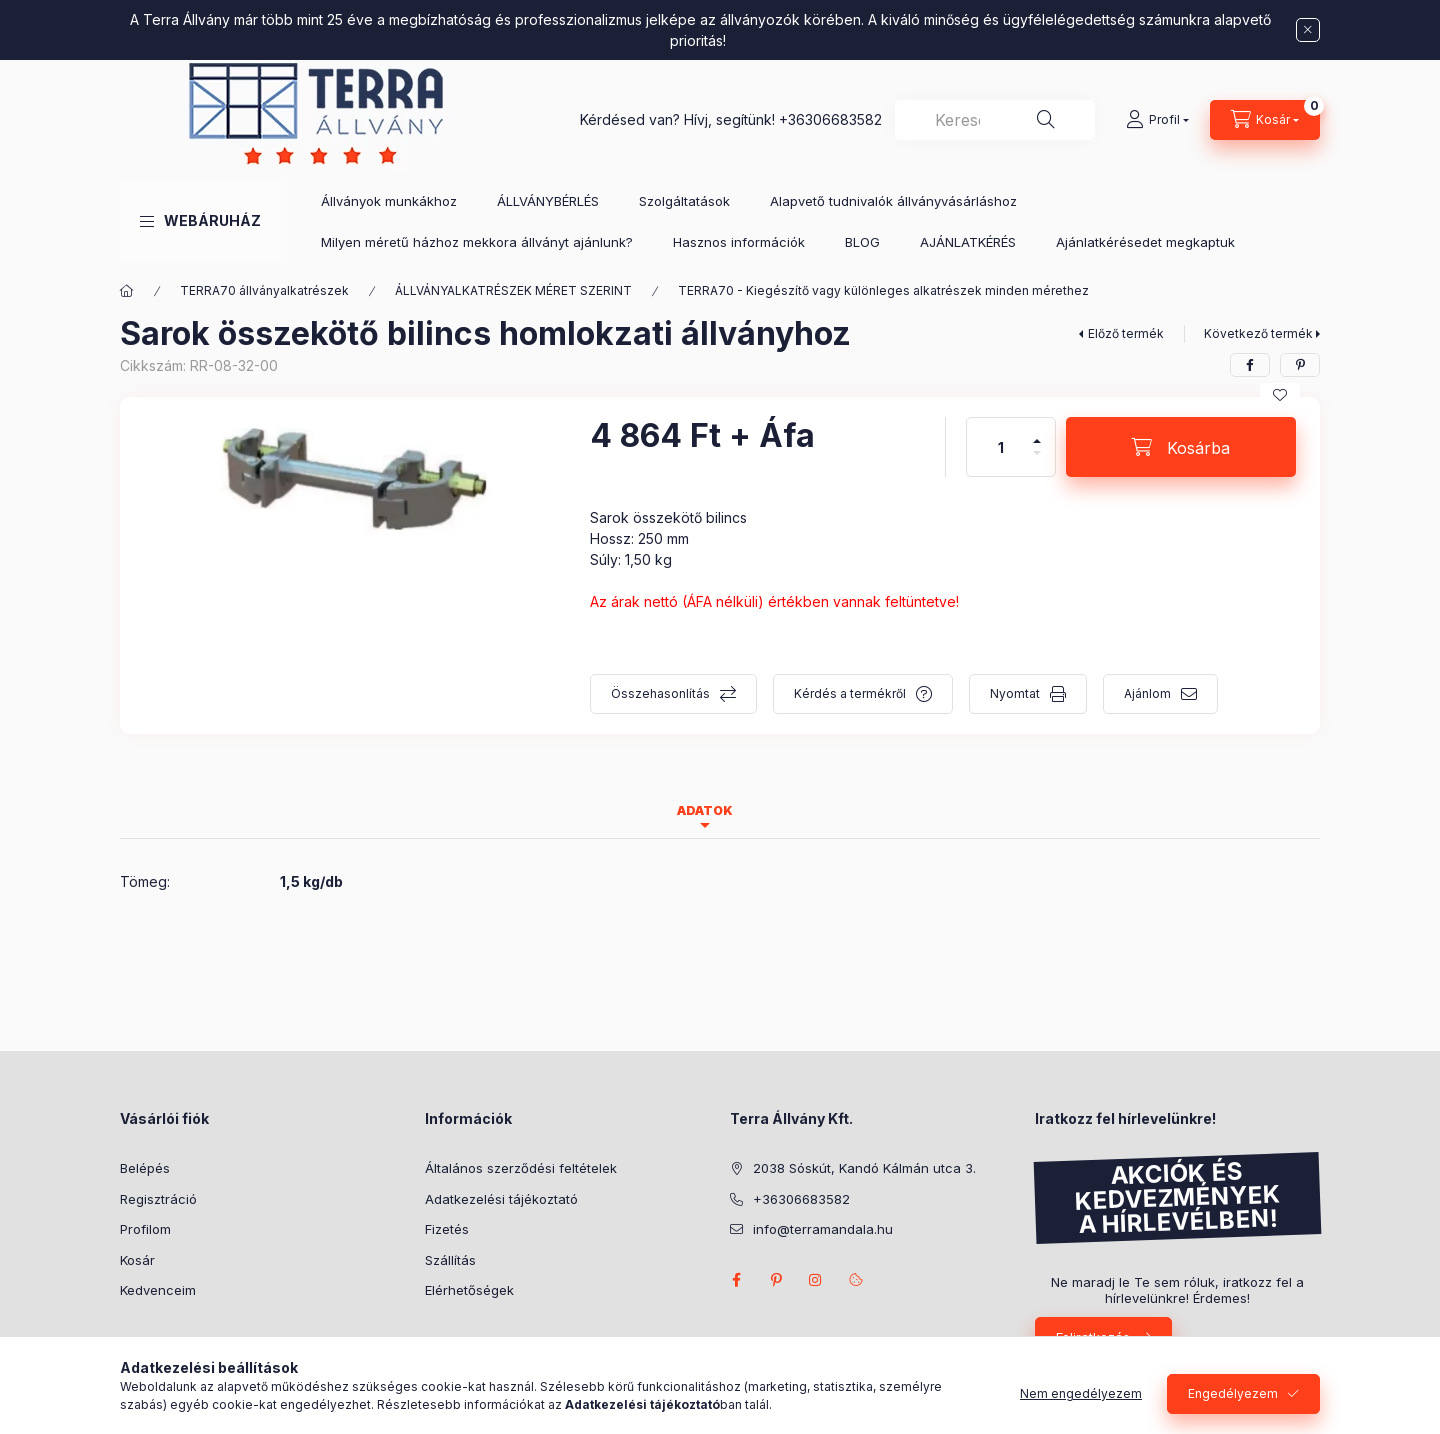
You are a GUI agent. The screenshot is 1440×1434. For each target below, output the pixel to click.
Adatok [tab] (705, 810)
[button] (200, 221)
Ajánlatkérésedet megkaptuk (1145, 242)
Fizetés (447, 1229)
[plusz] (1037, 432)
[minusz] (1037, 461)
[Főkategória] (127, 291)
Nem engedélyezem (1081, 1393)
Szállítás (450, 1260)
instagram (816, 1280)
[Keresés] (1046, 120)
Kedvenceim (158, 1290)
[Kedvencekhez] (1280, 395)
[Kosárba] (1181, 447)
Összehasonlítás (660, 693)
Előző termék (1126, 333)
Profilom (145, 1229)
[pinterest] (1300, 365)
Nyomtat (1015, 693)
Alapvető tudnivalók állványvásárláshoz (893, 201)
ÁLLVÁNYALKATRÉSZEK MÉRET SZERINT (513, 290)
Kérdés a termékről (850, 693)
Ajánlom (1147, 693)
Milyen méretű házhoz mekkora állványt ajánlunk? (477, 242)
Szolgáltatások (684, 201)
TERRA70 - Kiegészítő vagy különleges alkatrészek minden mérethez (883, 290)
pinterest (776, 1280)
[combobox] (995, 120)
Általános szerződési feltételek (521, 1168)
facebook (736, 1280)
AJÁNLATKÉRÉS (968, 242)
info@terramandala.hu (823, 1229)
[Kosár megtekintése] (1265, 120)
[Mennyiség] (1001, 447)
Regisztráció (158, 1199)
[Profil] (1157, 120)
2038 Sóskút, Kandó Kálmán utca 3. (864, 1168)
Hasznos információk (739, 242)
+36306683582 (830, 119)
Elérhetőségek (469, 1290)
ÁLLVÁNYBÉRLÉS (548, 201)
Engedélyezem (1233, 1393)
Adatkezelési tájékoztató (501, 1199)
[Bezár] (1308, 30)
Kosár (137, 1260)
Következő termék (1258, 333)
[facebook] (1250, 365)
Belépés (145, 1168)
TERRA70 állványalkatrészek (264, 290)
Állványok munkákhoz (389, 201)
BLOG (862, 242)
